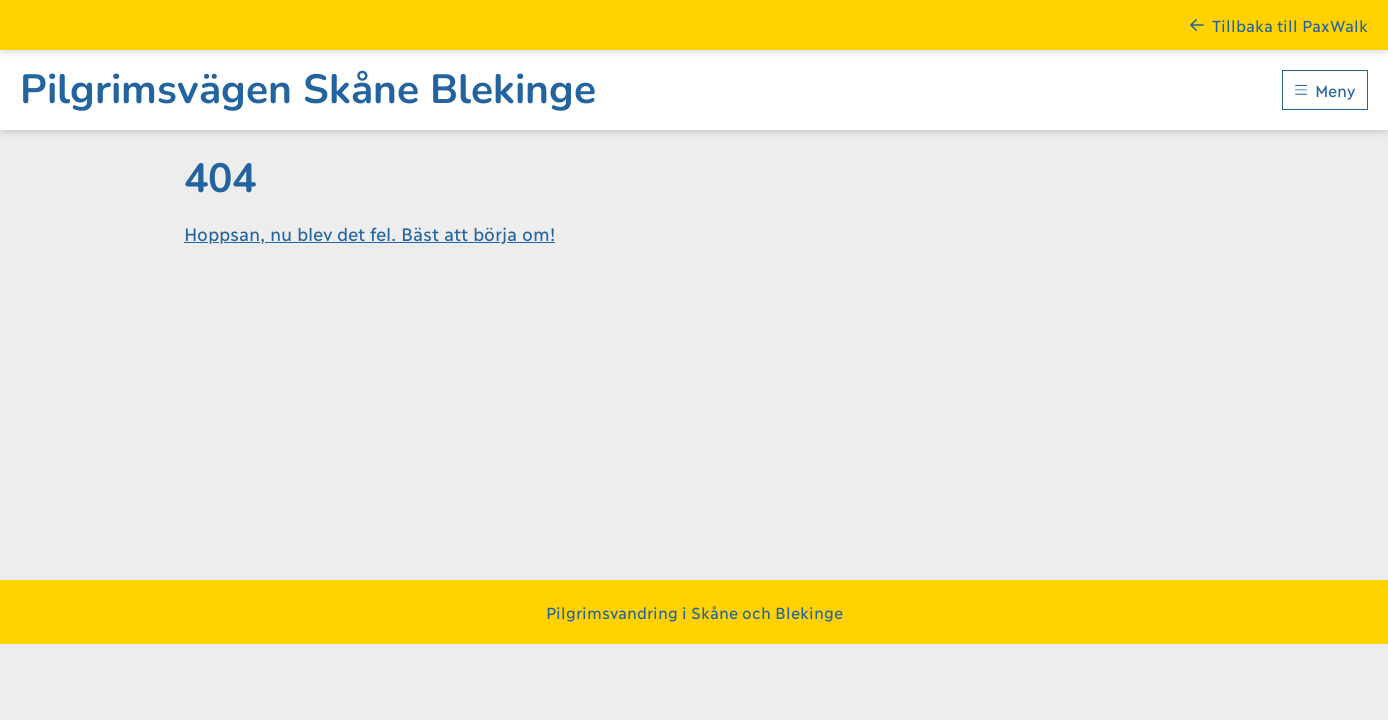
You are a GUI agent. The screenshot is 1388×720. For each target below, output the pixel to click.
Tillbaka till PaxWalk (1279, 24)
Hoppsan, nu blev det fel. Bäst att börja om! (369, 233)
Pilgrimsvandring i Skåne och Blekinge (694, 611)
